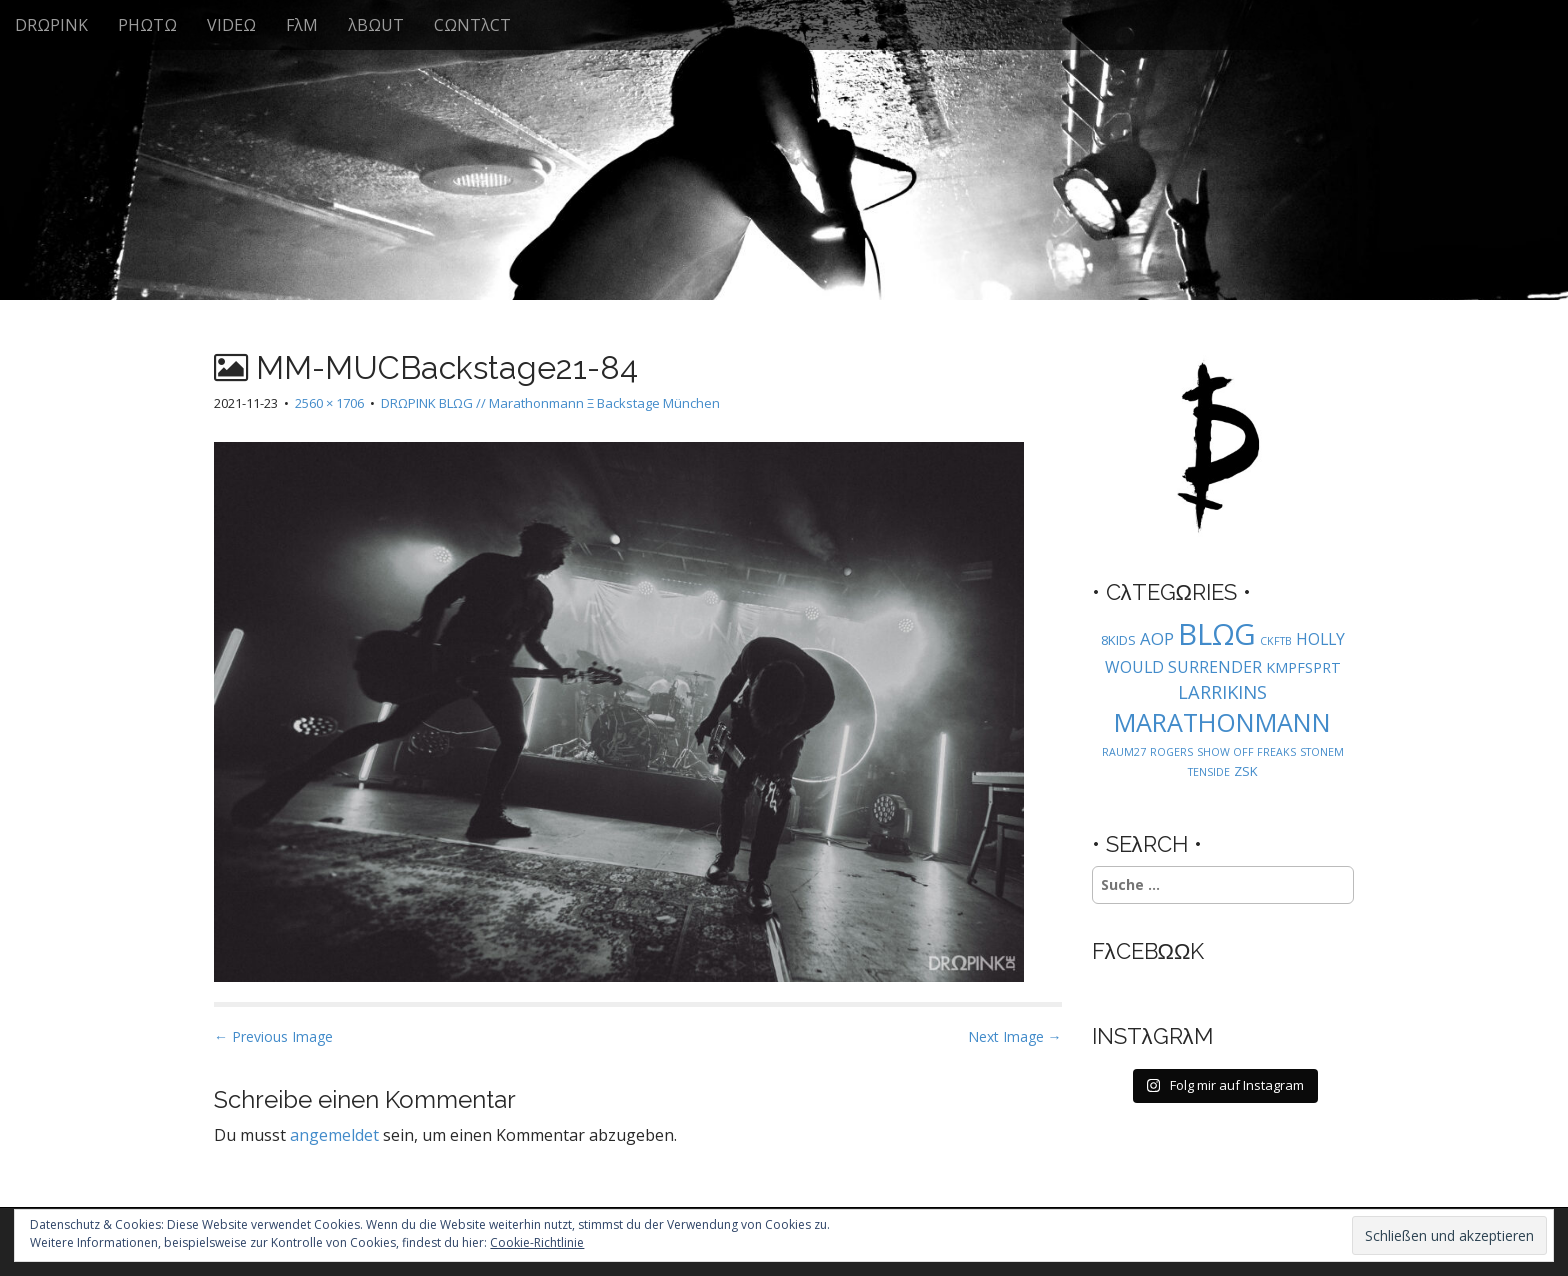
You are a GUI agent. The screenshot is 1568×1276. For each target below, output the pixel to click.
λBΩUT (376, 25)
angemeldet (334, 1135)
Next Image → (1015, 1036)
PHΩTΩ (147, 25)
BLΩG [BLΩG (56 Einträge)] (1217, 634)
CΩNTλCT (472, 25)
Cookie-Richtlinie (537, 1242)
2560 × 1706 (329, 403)
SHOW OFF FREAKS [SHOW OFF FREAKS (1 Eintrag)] (1246, 752)
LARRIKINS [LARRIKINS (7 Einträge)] (1222, 691)
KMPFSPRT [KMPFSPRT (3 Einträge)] (1303, 667)
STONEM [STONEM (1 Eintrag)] (1322, 752)
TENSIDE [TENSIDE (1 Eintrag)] (1209, 772)
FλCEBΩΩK (1148, 951)
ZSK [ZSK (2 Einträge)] (1246, 771)
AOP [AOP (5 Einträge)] (1157, 638)
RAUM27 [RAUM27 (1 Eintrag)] (1124, 752)
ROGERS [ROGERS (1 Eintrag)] (1171, 752)
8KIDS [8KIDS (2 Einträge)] (1118, 640)
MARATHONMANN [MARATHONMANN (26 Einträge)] (1222, 722)
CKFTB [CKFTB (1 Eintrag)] (1276, 641)
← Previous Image (273, 1036)
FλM (302, 25)
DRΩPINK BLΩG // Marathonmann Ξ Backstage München (550, 403)
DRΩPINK (51, 25)
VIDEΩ (231, 25)
